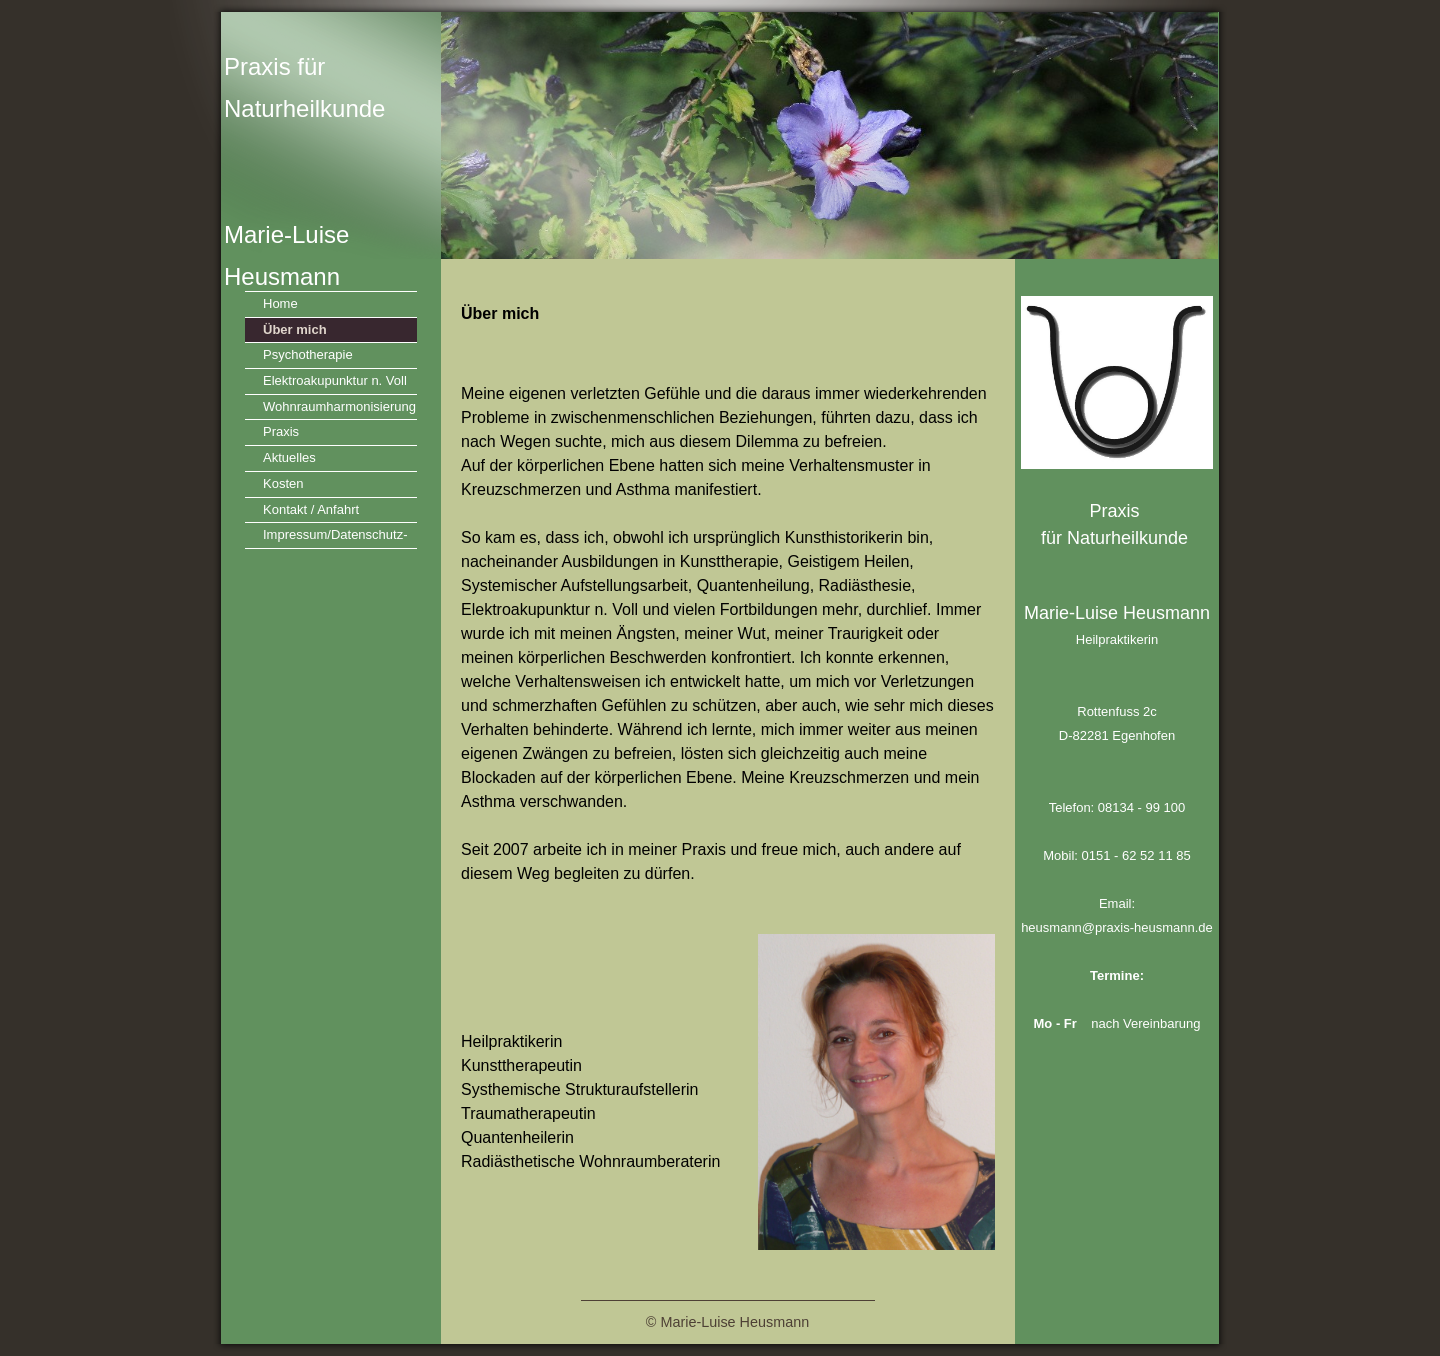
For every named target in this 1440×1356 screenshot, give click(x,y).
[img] (720, 135)
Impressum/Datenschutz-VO (335, 537)
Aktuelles (289, 457)
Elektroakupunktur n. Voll (335, 380)
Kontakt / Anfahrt (311, 509)
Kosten (283, 483)
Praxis (281, 431)
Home (280, 303)
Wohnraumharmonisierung (339, 406)
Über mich (295, 329)
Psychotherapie (308, 354)
